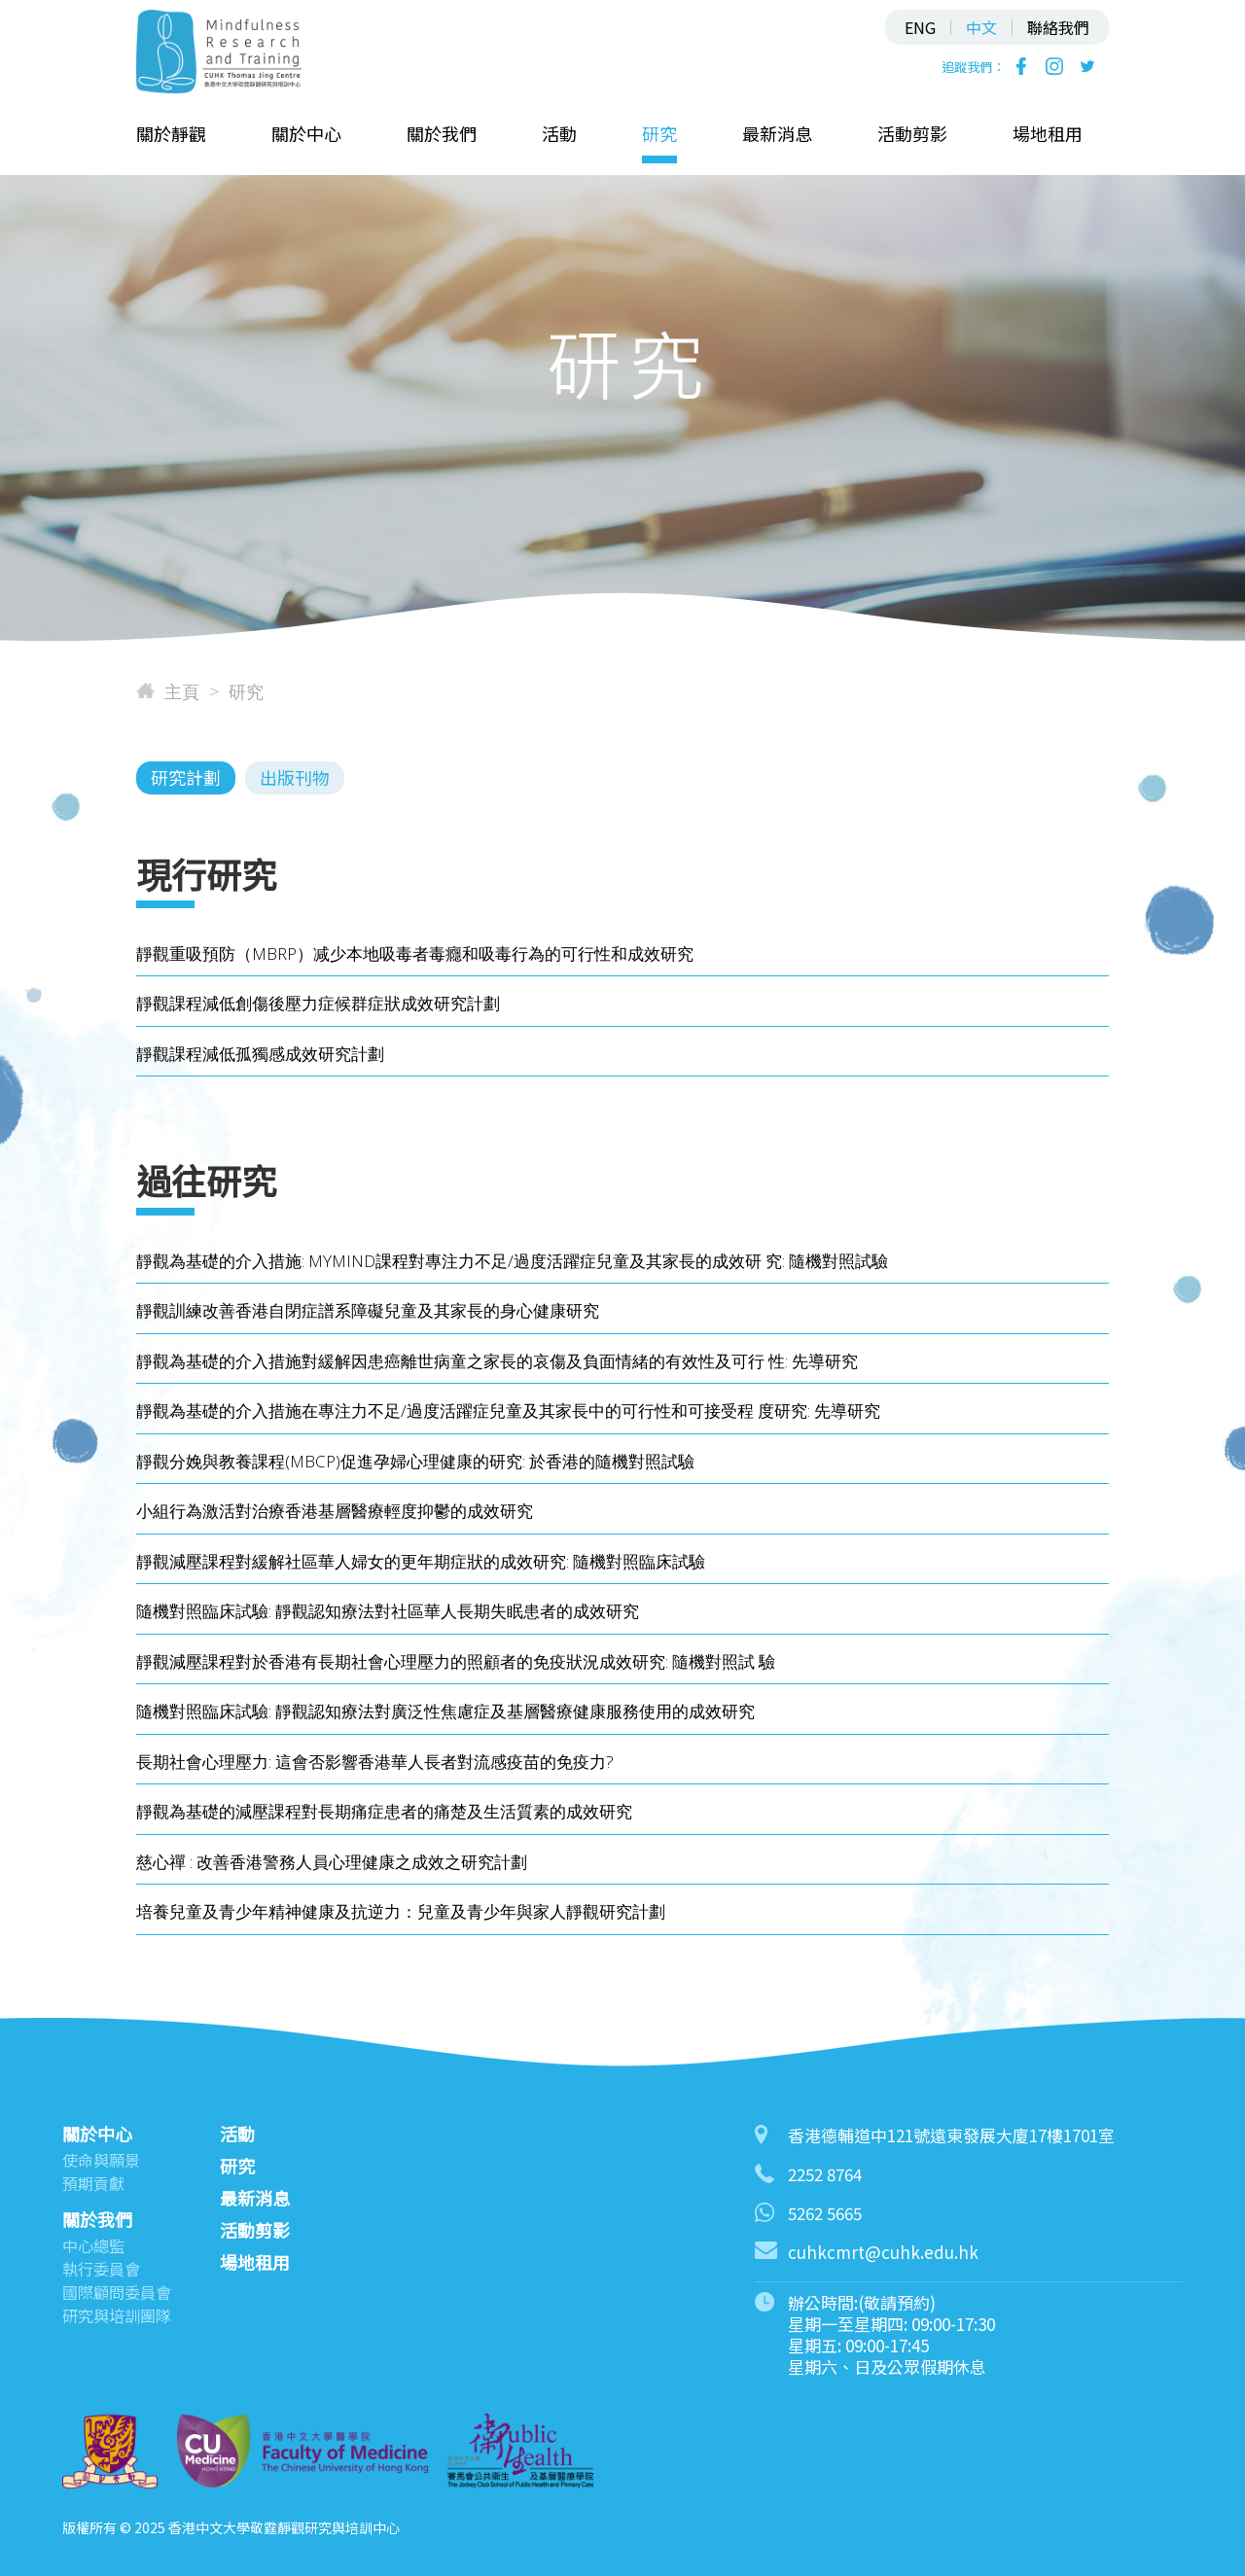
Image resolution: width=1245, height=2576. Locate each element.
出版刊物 (295, 777)
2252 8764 (825, 2174)
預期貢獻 (93, 2183)
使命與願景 (101, 2159)
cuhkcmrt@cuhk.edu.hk (883, 2252)
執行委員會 (101, 2268)
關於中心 (306, 133)
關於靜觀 (171, 133)
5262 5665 (825, 2213)
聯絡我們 (1058, 27)
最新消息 (777, 133)
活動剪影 (912, 133)
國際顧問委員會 (116, 2292)
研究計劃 (186, 777)
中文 (981, 27)
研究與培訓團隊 (116, 2315)
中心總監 (93, 2245)
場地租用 (1048, 133)
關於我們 (442, 133)
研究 (659, 133)
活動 (559, 133)
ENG (920, 27)
